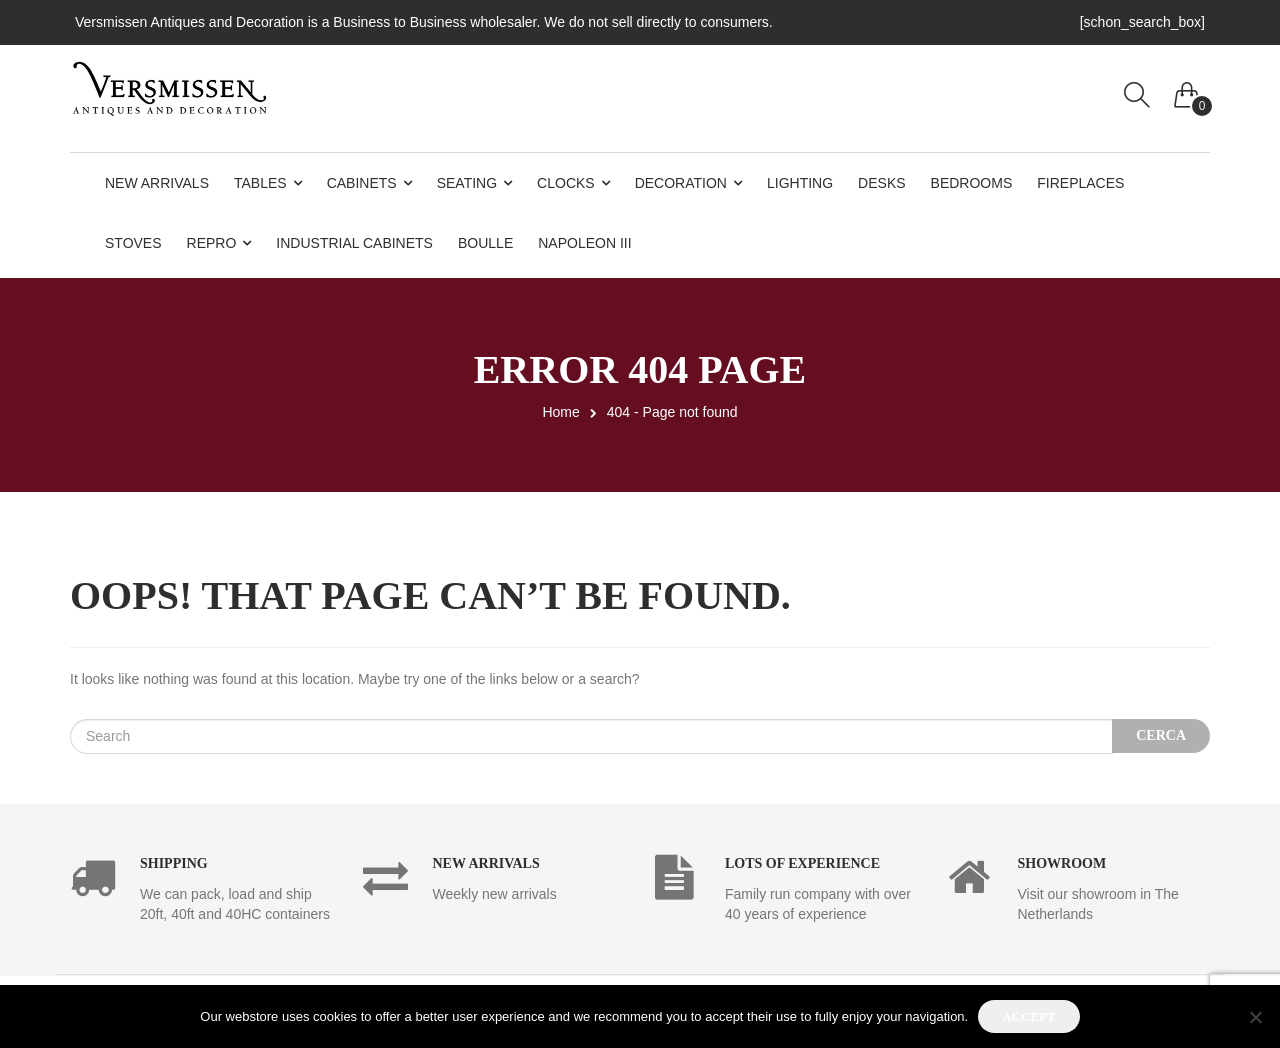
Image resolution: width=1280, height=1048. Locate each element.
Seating (467, 183)
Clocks (566, 183)
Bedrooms (972, 183)
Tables (260, 183)
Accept (1028, 1016)
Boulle (485, 243)
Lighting (800, 183)
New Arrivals (157, 183)
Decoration (681, 183)
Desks (881, 183)
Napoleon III (584, 243)
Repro (212, 243)
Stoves (133, 243)
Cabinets (362, 183)
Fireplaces (1080, 183)
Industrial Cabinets (354, 243)
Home (560, 412)
